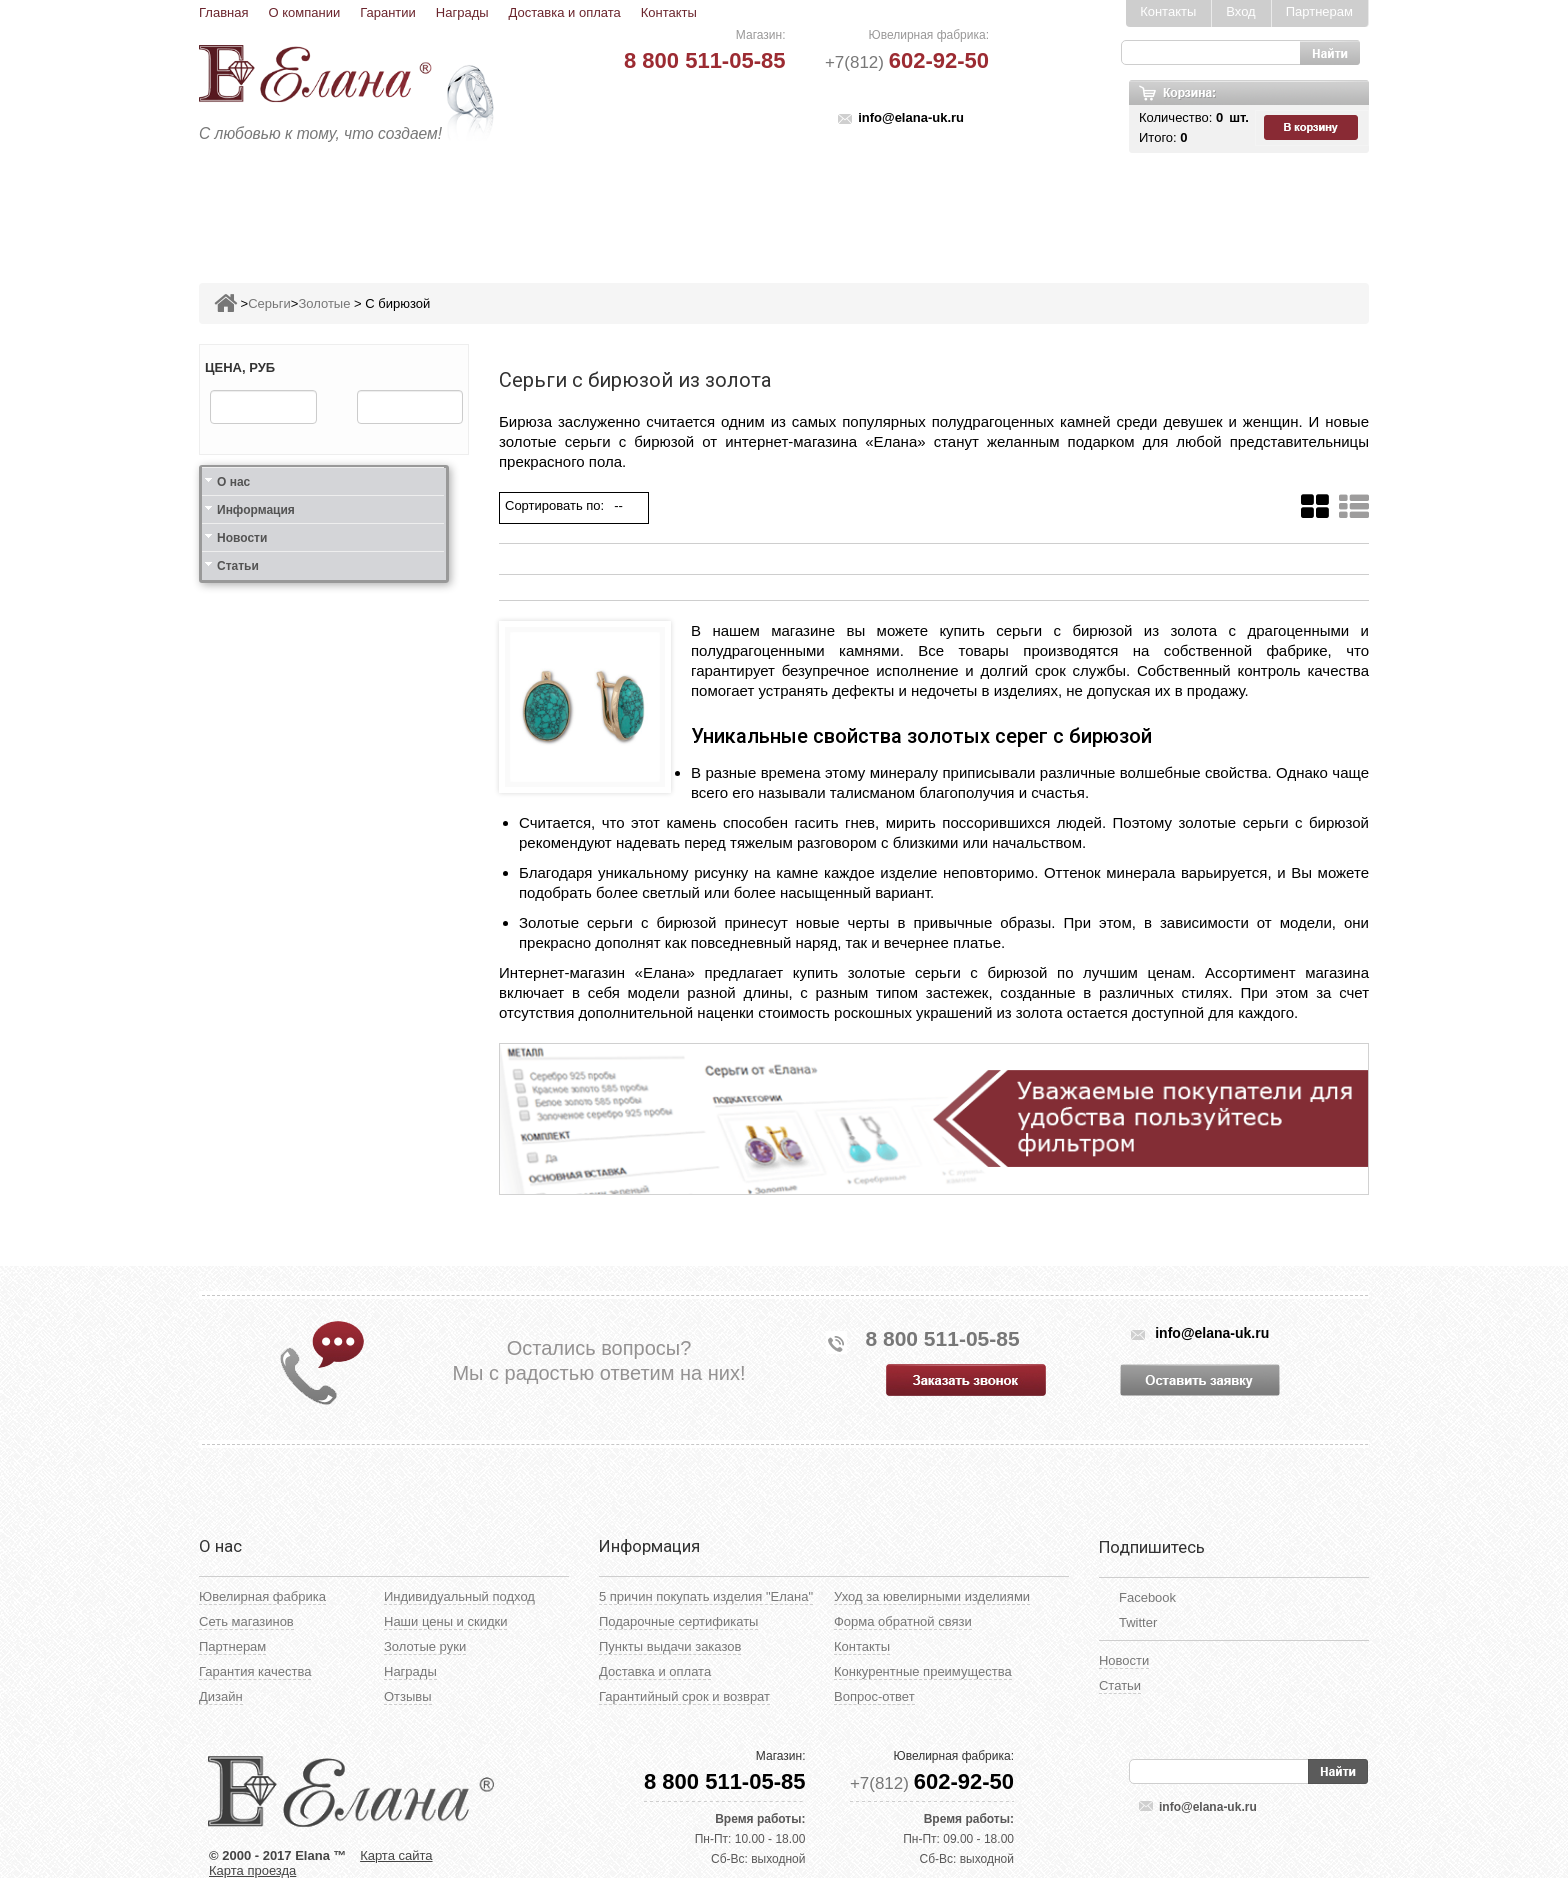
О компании (304, 12)
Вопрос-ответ (874, 1696)
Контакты (669, 12)
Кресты (970, 206)
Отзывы (408, 1696)
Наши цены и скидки (445, 1621)
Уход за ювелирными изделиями (932, 1596)
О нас (233, 482)
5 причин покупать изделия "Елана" (706, 1596)
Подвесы (631, 206)
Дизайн (221, 1696)
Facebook (1147, 1597)
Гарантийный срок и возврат (684, 1696)
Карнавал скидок (1161, 206)
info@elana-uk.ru (911, 117)
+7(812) (907, 62)
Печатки (881, 206)
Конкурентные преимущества (923, 1671)
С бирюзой (397, 303)
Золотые (324, 303)
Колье (798, 206)
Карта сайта (396, 1855)
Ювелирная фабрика (262, 1596)
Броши (721, 206)
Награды (462, 12)
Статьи (238, 566)
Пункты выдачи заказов (670, 1646)
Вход (1240, 11)
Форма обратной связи (903, 1621)
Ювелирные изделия (317, 206)
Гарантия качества (255, 1671)
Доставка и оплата (565, 12)
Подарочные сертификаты (678, 1621)
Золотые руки (425, 1646)
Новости (242, 538)
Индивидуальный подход (459, 1596)
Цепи (1045, 206)
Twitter (1138, 1622)
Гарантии (388, 12)
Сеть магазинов (246, 1621)
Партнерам (1319, 11)
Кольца (457, 206)
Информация (256, 510)
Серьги (541, 206)
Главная (223, 12)
